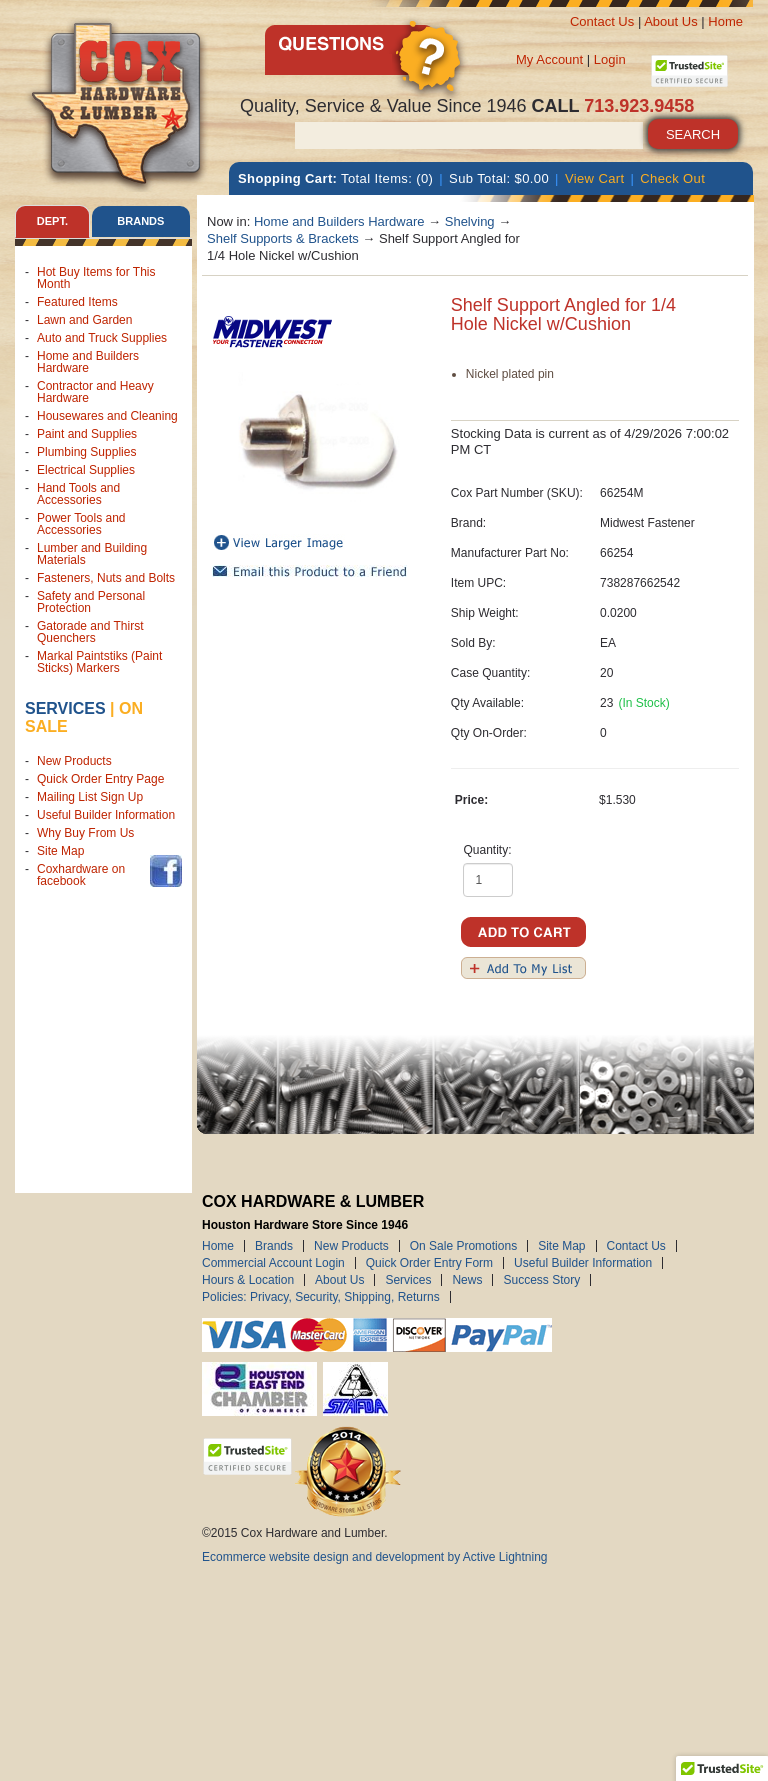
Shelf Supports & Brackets (283, 238)
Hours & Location (248, 1280)
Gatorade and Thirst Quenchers (90, 632)
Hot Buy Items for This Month (96, 278)
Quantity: (488, 850)
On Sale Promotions (463, 1246)
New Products (74, 761)
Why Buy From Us (85, 833)
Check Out (672, 178)
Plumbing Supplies (86, 452)
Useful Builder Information (106, 815)
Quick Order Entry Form (429, 1263)
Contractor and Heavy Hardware (95, 392)
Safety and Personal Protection (91, 602)
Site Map (60, 851)
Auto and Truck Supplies (102, 338)
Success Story (541, 1280)
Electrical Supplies (86, 470)
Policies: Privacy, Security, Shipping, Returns (321, 1297)
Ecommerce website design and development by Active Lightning (375, 1557)
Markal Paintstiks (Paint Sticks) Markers (99, 662)
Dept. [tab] (52, 221)
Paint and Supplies (87, 434)
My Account (549, 59)
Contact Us (602, 21)
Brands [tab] (140, 221)
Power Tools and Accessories (81, 524)
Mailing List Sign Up (90, 797)
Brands (274, 1246)
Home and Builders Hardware (88, 362)
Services (65, 708)
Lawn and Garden (84, 320)
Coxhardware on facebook (81, 875)
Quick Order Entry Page (100, 779)
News (467, 1280)
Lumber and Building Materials (92, 554)
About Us (670, 21)
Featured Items (77, 302)
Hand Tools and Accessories (78, 494)
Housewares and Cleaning (107, 416)
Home (725, 21)
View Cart (595, 178)
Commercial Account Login (273, 1263)
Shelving (470, 221)
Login (610, 59)
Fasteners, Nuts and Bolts (106, 578)
